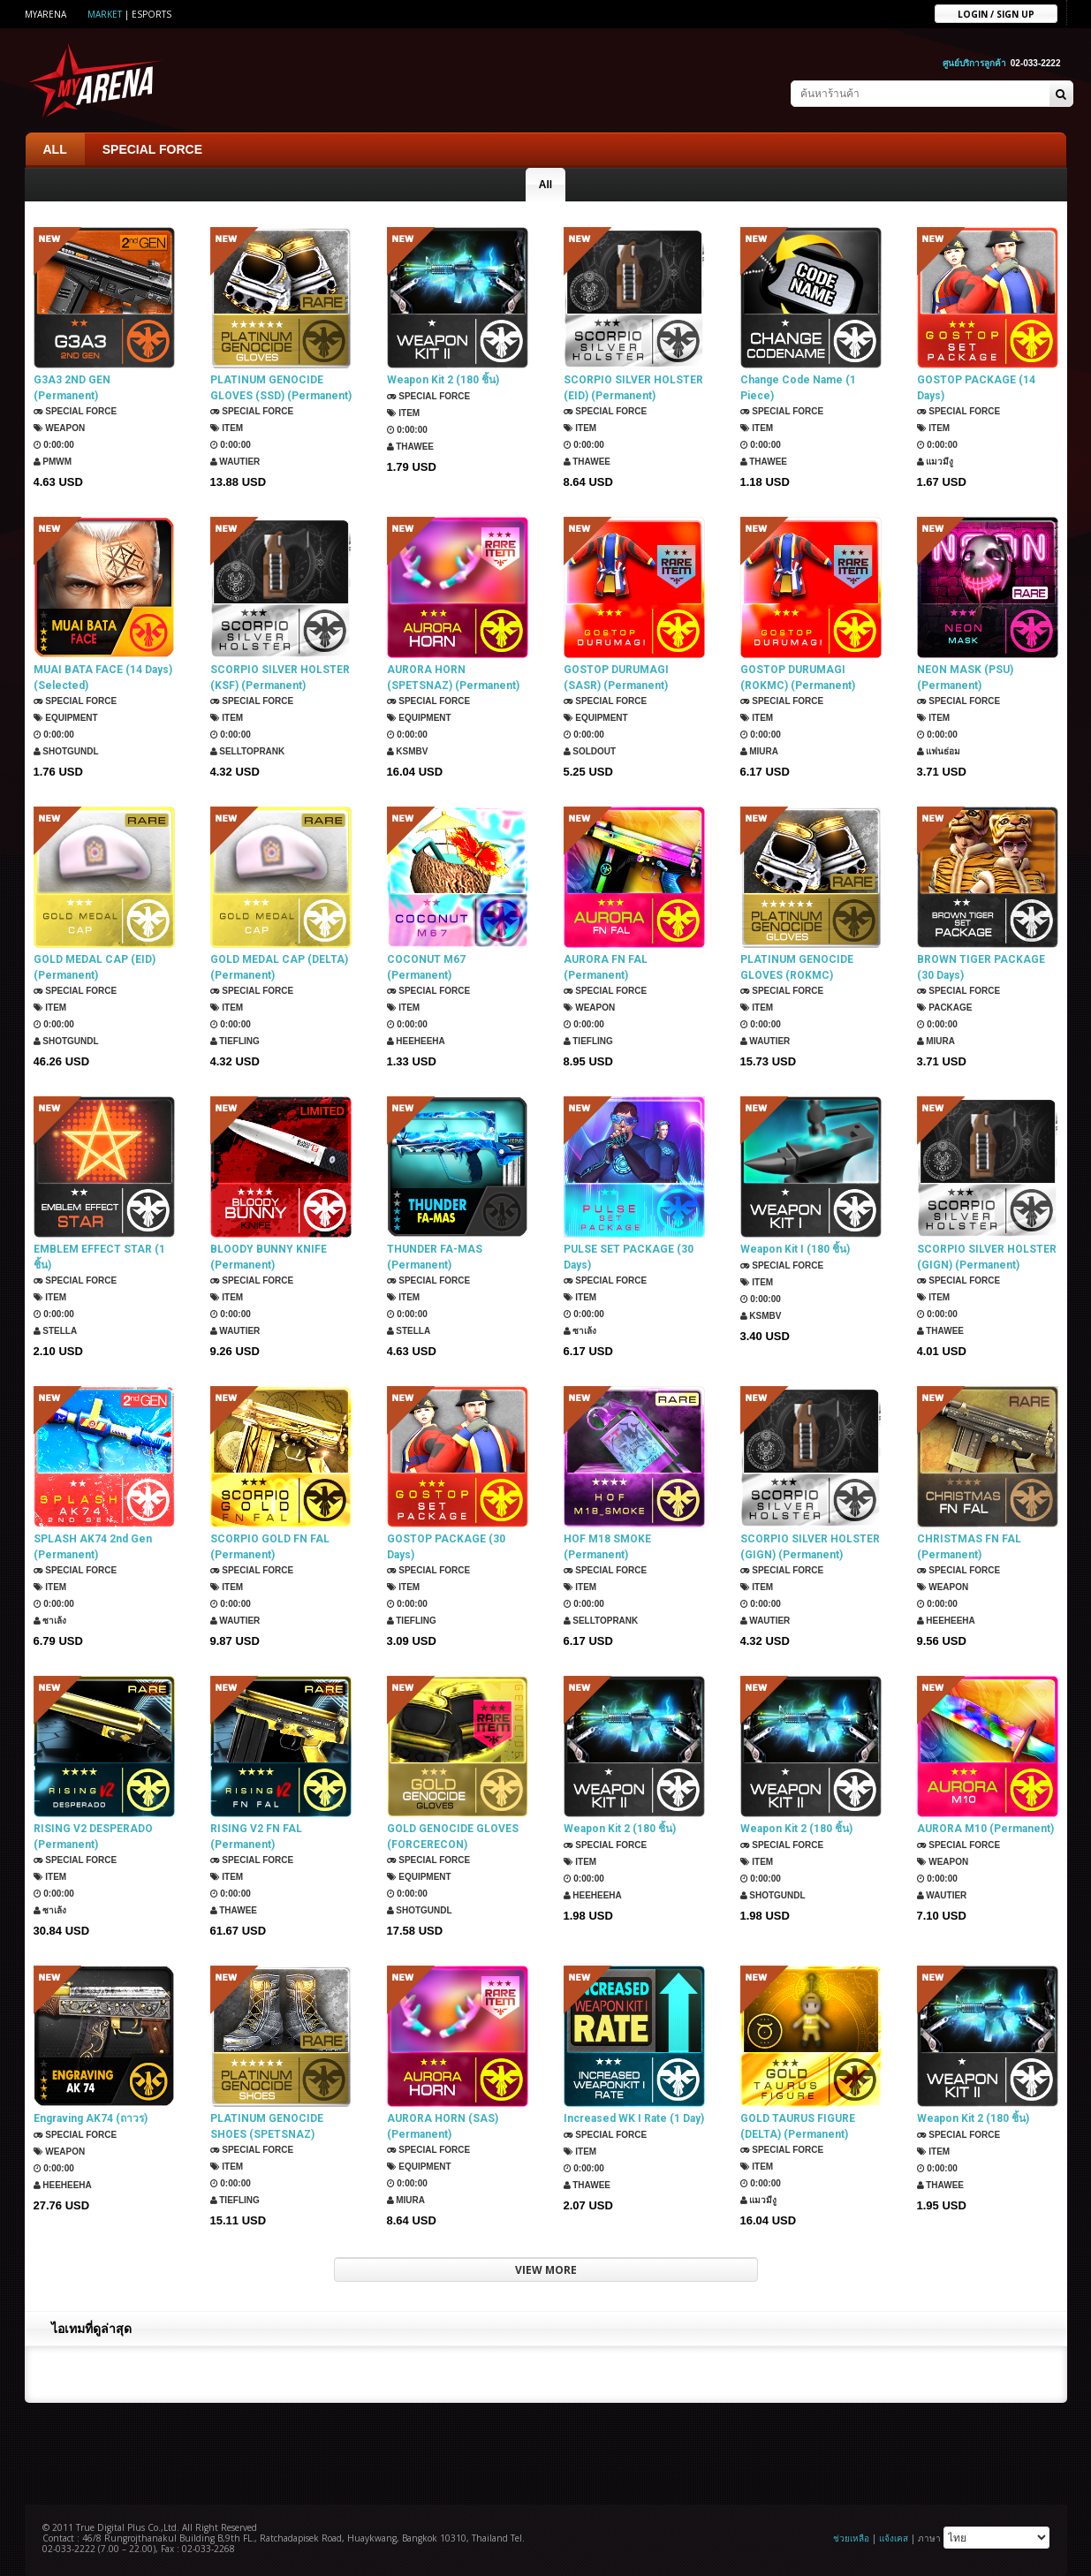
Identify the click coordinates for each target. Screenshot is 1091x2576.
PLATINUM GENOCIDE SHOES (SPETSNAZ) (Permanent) (266, 2126)
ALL (55, 149)
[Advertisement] (545, 2451)
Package (945, 1007)
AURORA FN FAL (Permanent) (606, 967)
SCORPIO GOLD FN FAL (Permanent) (270, 1547)
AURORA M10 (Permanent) (985, 1828)
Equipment (66, 718)
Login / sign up (996, 13)
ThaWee (411, 446)
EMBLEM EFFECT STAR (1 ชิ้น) (99, 1257)
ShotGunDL (66, 751)
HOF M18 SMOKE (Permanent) (607, 1547)
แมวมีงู (935, 461)
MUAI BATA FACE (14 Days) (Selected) (103, 677)
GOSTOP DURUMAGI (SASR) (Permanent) (616, 677)
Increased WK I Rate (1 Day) (634, 2118)
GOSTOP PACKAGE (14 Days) (976, 388)
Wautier (235, 461)
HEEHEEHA (416, 1041)
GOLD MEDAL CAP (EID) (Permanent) (94, 967)
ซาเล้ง (580, 1331)
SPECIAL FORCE (152, 149)
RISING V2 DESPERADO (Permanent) (93, 1836)
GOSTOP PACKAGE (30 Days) (446, 1547)
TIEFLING (235, 1041)
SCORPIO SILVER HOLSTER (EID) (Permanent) (633, 388)
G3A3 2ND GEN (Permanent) (72, 388)
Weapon (60, 428)
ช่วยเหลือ (851, 2538)
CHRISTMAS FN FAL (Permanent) (969, 1547)
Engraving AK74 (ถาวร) (91, 2118)
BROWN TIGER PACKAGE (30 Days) (981, 967)
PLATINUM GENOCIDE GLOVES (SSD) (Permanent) (281, 388)
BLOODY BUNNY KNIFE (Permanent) (268, 1257)
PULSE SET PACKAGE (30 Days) (628, 1257)
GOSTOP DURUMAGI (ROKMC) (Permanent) (797, 677)
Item (227, 428)
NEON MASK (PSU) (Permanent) (965, 677)
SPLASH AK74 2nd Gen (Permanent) (93, 1547)
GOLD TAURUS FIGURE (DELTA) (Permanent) (797, 2126)
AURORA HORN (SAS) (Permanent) (442, 2126)
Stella (56, 1331)
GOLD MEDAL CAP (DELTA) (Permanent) (279, 967)
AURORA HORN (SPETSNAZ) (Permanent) (453, 677)
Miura (759, 751)
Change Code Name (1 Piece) (798, 388)
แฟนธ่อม (939, 751)
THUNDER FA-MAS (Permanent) (434, 1257)
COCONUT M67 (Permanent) (426, 967)
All (545, 184)
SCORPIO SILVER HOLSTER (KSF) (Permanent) (280, 677)
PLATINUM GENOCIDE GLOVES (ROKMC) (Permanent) (796, 967)
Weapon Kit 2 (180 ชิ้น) (443, 380)
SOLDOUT (590, 751)
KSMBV (407, 751)
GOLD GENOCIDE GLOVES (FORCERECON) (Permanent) (453, 1837)
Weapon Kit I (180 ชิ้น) (795, 1249)
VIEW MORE (546, 2269)
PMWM (53, 461)
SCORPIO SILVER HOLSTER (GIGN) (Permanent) (987, 1257)
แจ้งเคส (893, 2538)
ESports (151, 14)
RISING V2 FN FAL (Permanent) (256, 1836)
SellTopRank (247, 751)
